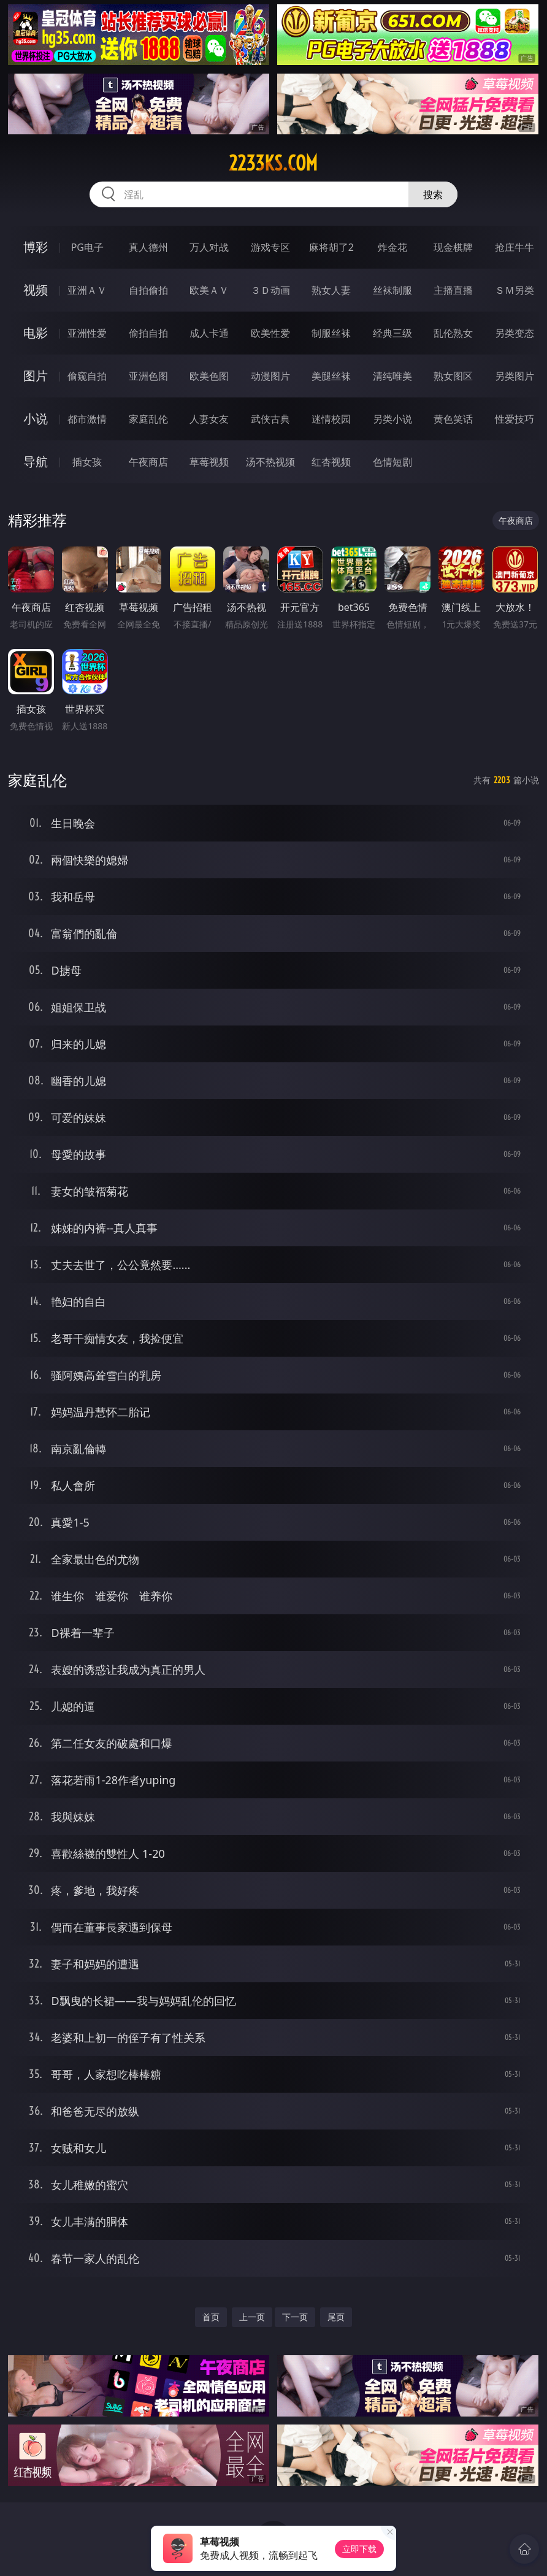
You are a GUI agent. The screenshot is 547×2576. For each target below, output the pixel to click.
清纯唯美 (392, 376)
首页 (211, 2317)
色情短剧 (392, 462)
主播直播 (453, 290)
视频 (35, 290)
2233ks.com (273, 163)
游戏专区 (270, 247)
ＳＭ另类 (514, 290)
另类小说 (392, 419)
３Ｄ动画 (270, 290)
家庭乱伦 (148, 419)
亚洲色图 (148, 376)
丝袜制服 (392, 290)
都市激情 (87, 419)
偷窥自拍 (87, 376)
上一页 (252, 2317)
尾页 (336, 2317)
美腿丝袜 (331, 376)
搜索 (433, 194)
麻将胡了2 (331, 247)
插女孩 (87, 462)
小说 (35, 418)
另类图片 (514, 376)
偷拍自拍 (148, 333)
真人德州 (148, 247)
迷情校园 (331, 419)
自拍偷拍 (148, 290)
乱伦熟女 (453, 333)
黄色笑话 (453, 419)
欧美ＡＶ (209, 290)
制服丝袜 (331, 333)
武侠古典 (270, 419)
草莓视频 (209, 462)
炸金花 (392, 247)
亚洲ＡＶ (87, 290)
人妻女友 (209, 419)
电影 (35, 332)
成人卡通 (209, 333)
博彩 (35, 247)
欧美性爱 (270, 333)
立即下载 (359, 2549)
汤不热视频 (270, 462)
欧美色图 (209, 376)
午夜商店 (148, 462)
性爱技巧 (514, 419)
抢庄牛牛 (514, 247)
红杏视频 (331, 462)
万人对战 (209, 247)
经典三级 (392, 333)
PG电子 (87, 247)
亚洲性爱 (87, 333)
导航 (35, 461)
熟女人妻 (331, 290)
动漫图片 (270, 376)
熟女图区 (453, 376)
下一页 (295, 2317)
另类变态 (514, 333)
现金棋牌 (453, 247)
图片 (35, 375)
